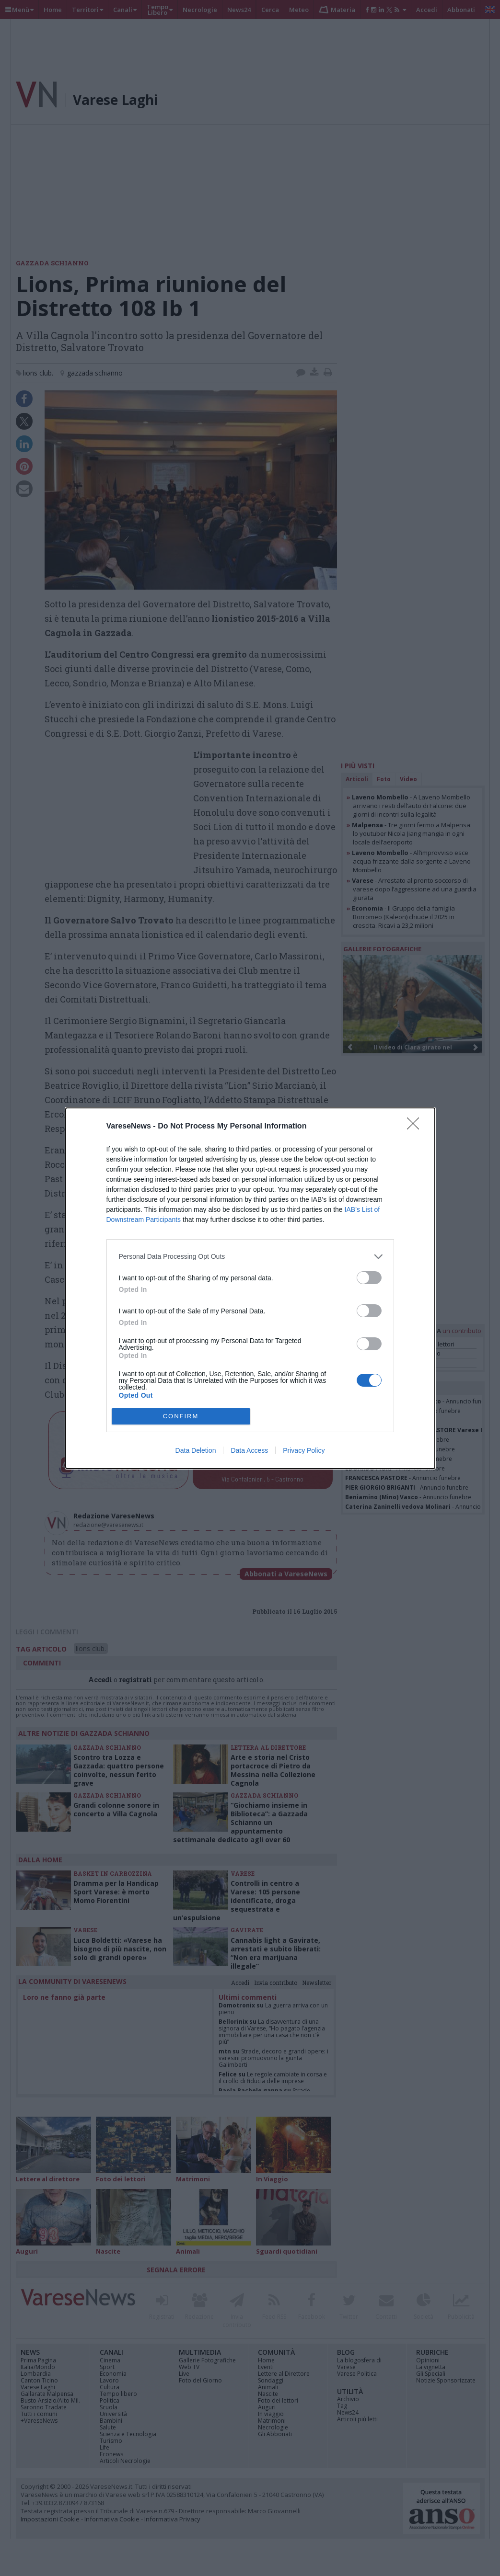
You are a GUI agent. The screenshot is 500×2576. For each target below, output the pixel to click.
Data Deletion (195, 1450)
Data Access (249, 1450)
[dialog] (250, 1288)
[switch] (369, 1277)
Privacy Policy (304, 1450)
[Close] (416, 1126)
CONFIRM (181, 1416)
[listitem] (250, 1257)
